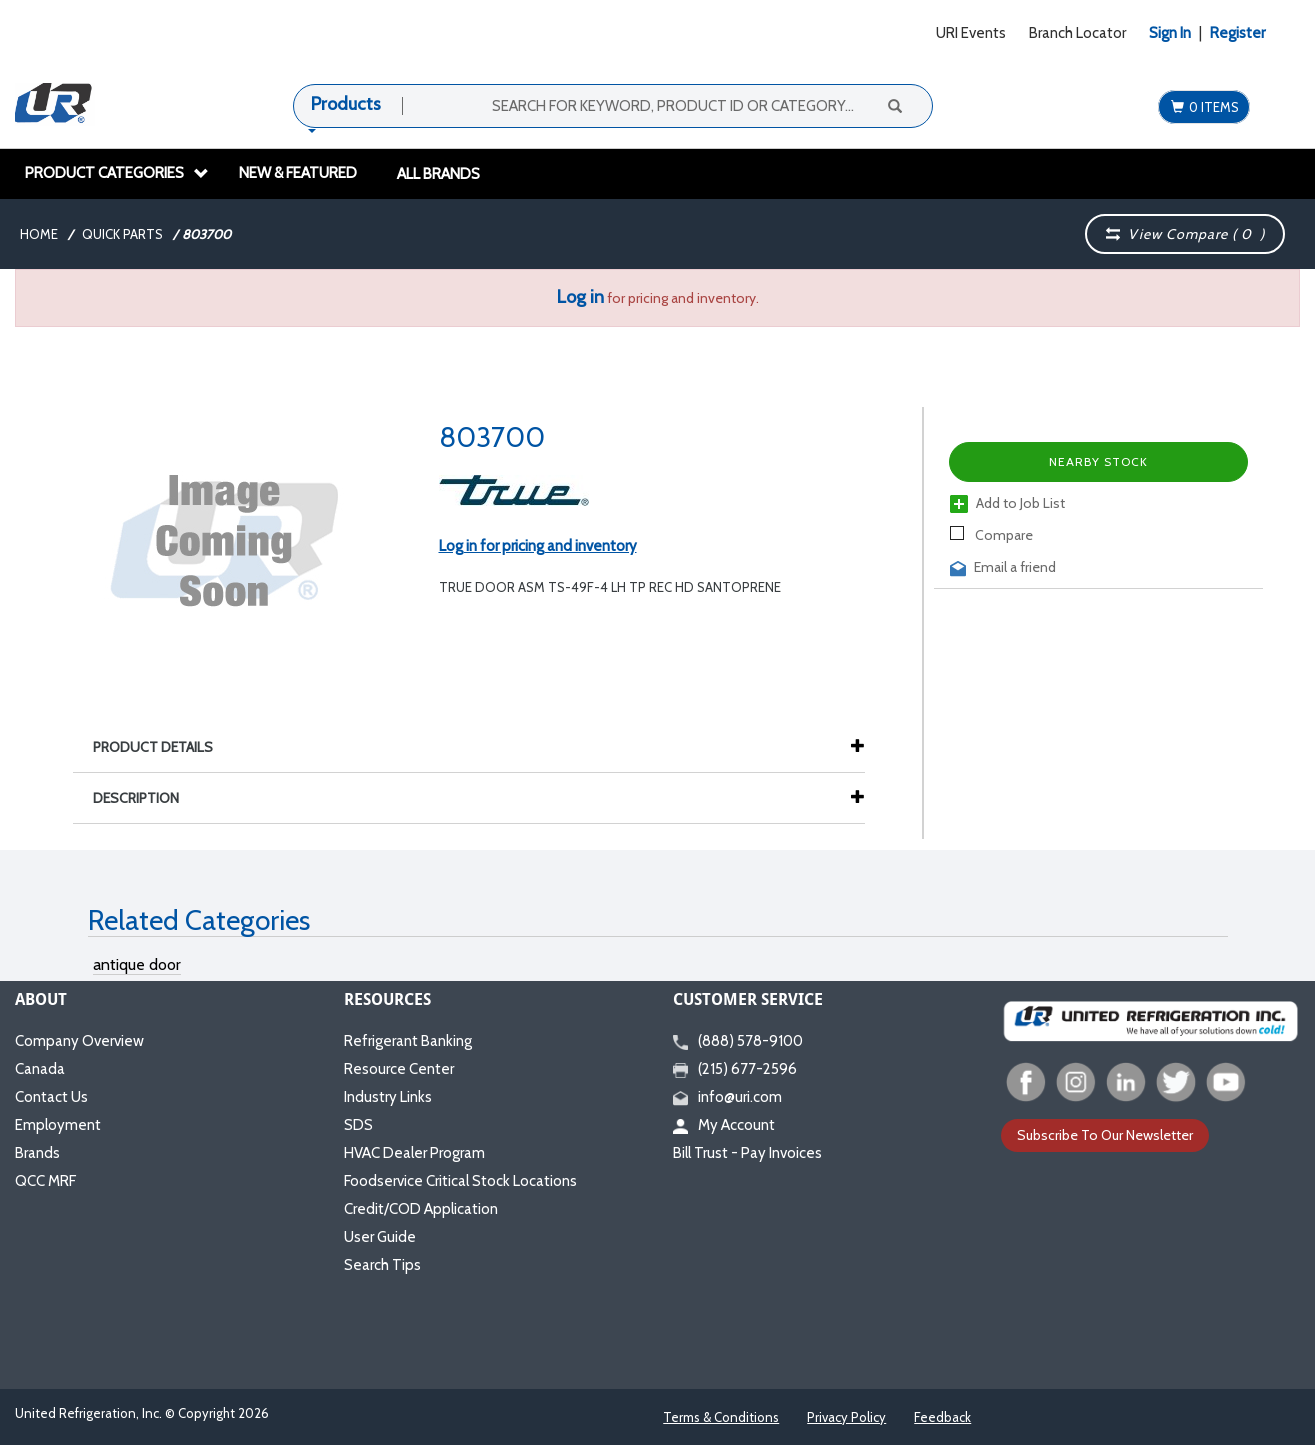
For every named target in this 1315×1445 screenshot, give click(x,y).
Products (346, 104)
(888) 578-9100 (738, 1041)
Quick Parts (122, 234)
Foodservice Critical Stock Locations (460, 1181)
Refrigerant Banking (408, 1041)
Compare (991, 535)
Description (146, 798)
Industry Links (388, 1097)
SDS (358, 1125)
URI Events (971, 33)
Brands (37, 1153)
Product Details (163, 747)
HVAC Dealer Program (414, 1153)
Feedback (942, 1417)
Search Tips (382, 1265)
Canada (40, 1069)
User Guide (380, 1237)
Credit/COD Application (421, 1209)
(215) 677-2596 (735, 1069)
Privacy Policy (846, 1417)
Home (39, 234)
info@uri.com (727, 1097)
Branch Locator (1077, 33)
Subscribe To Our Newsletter (1105, 1135)
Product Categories (117, 173)
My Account (724, 1125)
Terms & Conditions (721, 1417)
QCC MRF (45, 1181)
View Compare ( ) (1185, 234)
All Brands (438, 174)
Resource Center (399, 1069)
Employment (58, 1125)
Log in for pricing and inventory (538, 546)
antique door (137, 964)
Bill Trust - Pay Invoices (747, 1153)
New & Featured (298, 173)
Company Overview (79, 1041)
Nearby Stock (1098, 461)
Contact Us (51, 1097)
